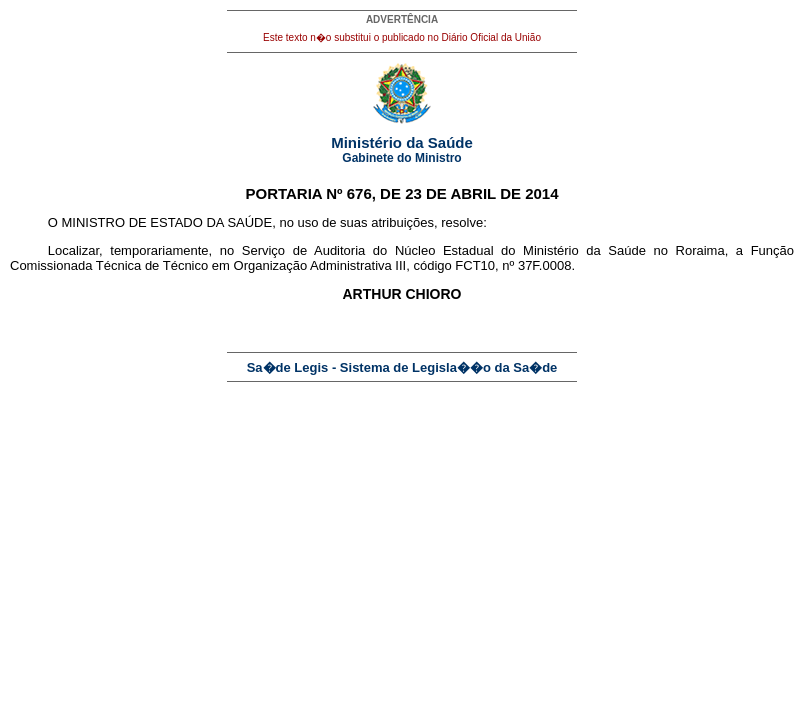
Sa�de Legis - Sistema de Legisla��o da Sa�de (402, 367)
